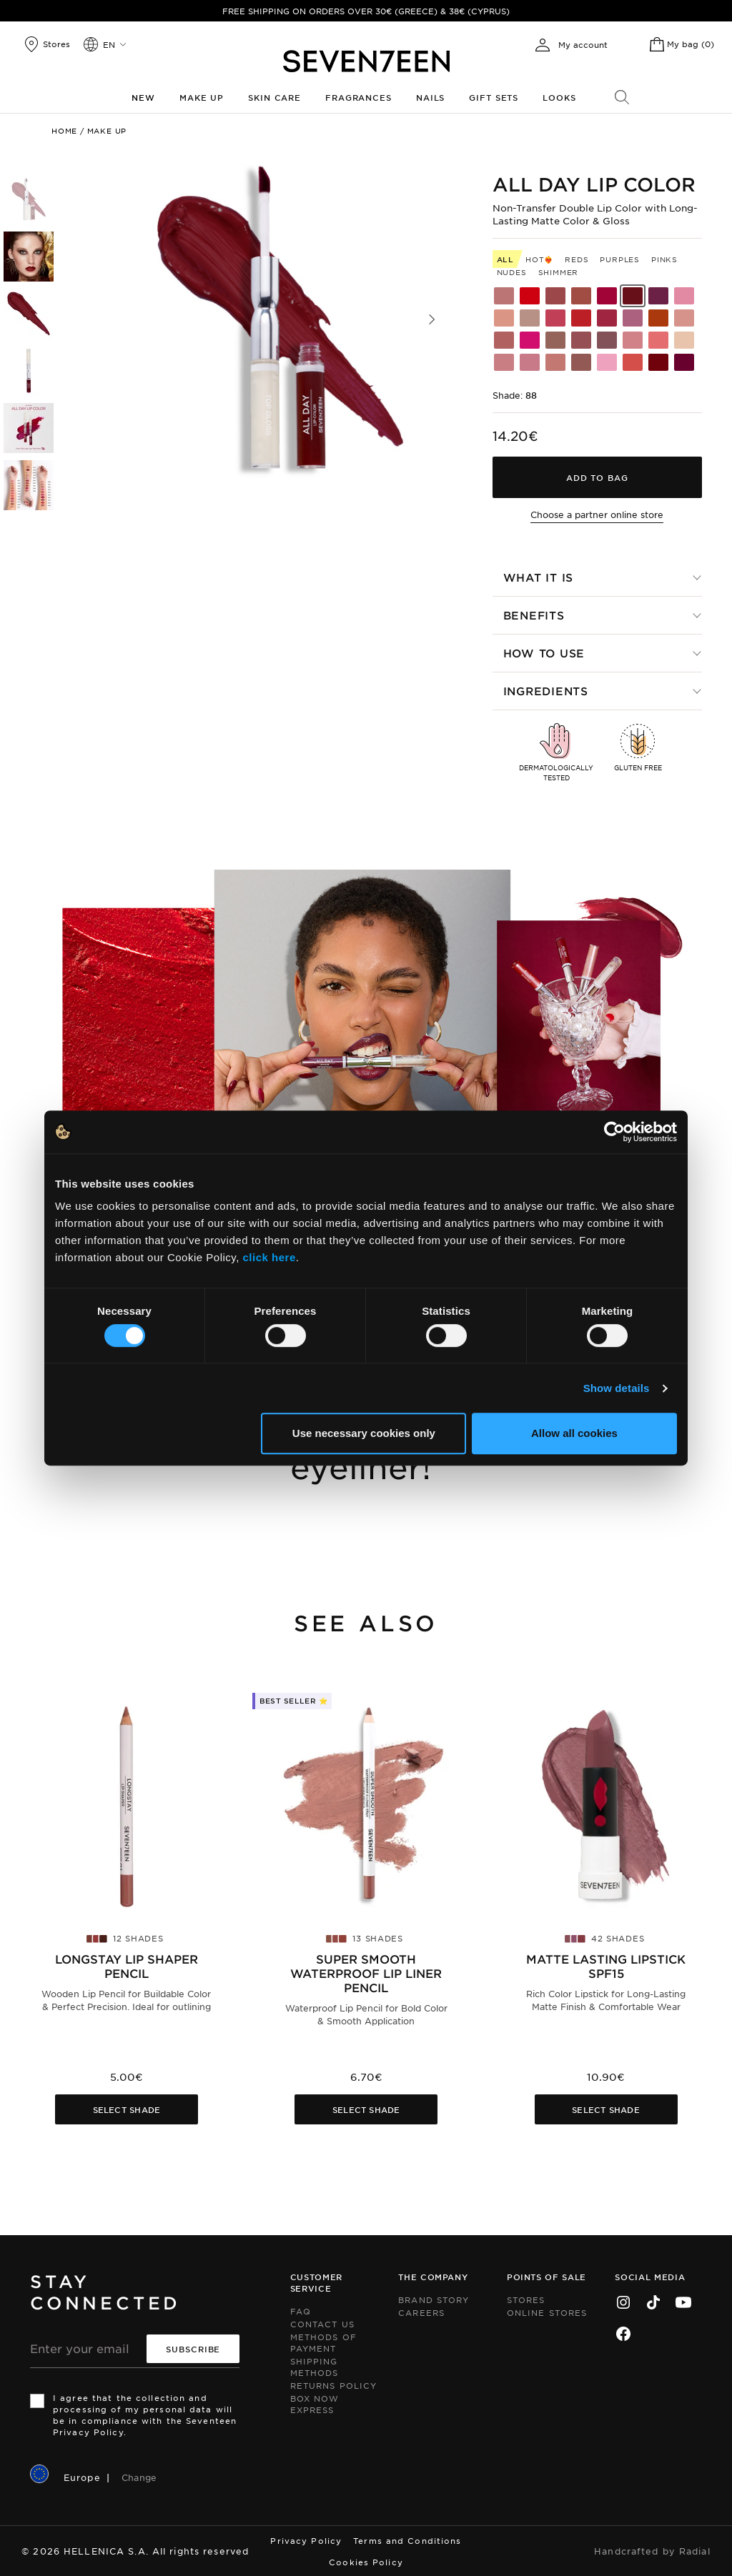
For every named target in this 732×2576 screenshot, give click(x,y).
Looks (559, 97)
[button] (431, 319)
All (505, 259)
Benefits (534, 615)
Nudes (512, 272)
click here (269, 1257)
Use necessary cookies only (363, 1433)
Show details (616, 1388)
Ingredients (545, 690)
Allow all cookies (574, 1433)
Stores (526, 2299)
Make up (201, 97)
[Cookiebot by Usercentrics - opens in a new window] (614, 1132)
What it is (538, 577)
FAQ (300, 2311)
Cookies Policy (366, 2562)
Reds (576, 259)
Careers (421, 2312)
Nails (430, 97)
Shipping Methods (314, 2366)
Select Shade (127, 2109)
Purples (620, 259)
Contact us (322, 2324)
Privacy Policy (306, 2540)
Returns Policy (333, 2385)
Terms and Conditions (407, 2540)
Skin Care (274, 97)
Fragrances (358, 97)
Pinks (664, 259)
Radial (695, 2551)
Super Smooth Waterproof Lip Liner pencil (366, 1972)
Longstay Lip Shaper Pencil (126, 1965)
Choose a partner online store (596, 514)
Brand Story (433, 2299)
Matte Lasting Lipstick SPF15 (606, 1965)
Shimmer (558, 272)
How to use (544, 653)
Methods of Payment (323, 2342)
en (109, 44)
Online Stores (547, 2312)
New (143, 97)
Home (64, 130)
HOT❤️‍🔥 (539, 259)
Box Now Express (315, 2404)
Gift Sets (493, 97)
